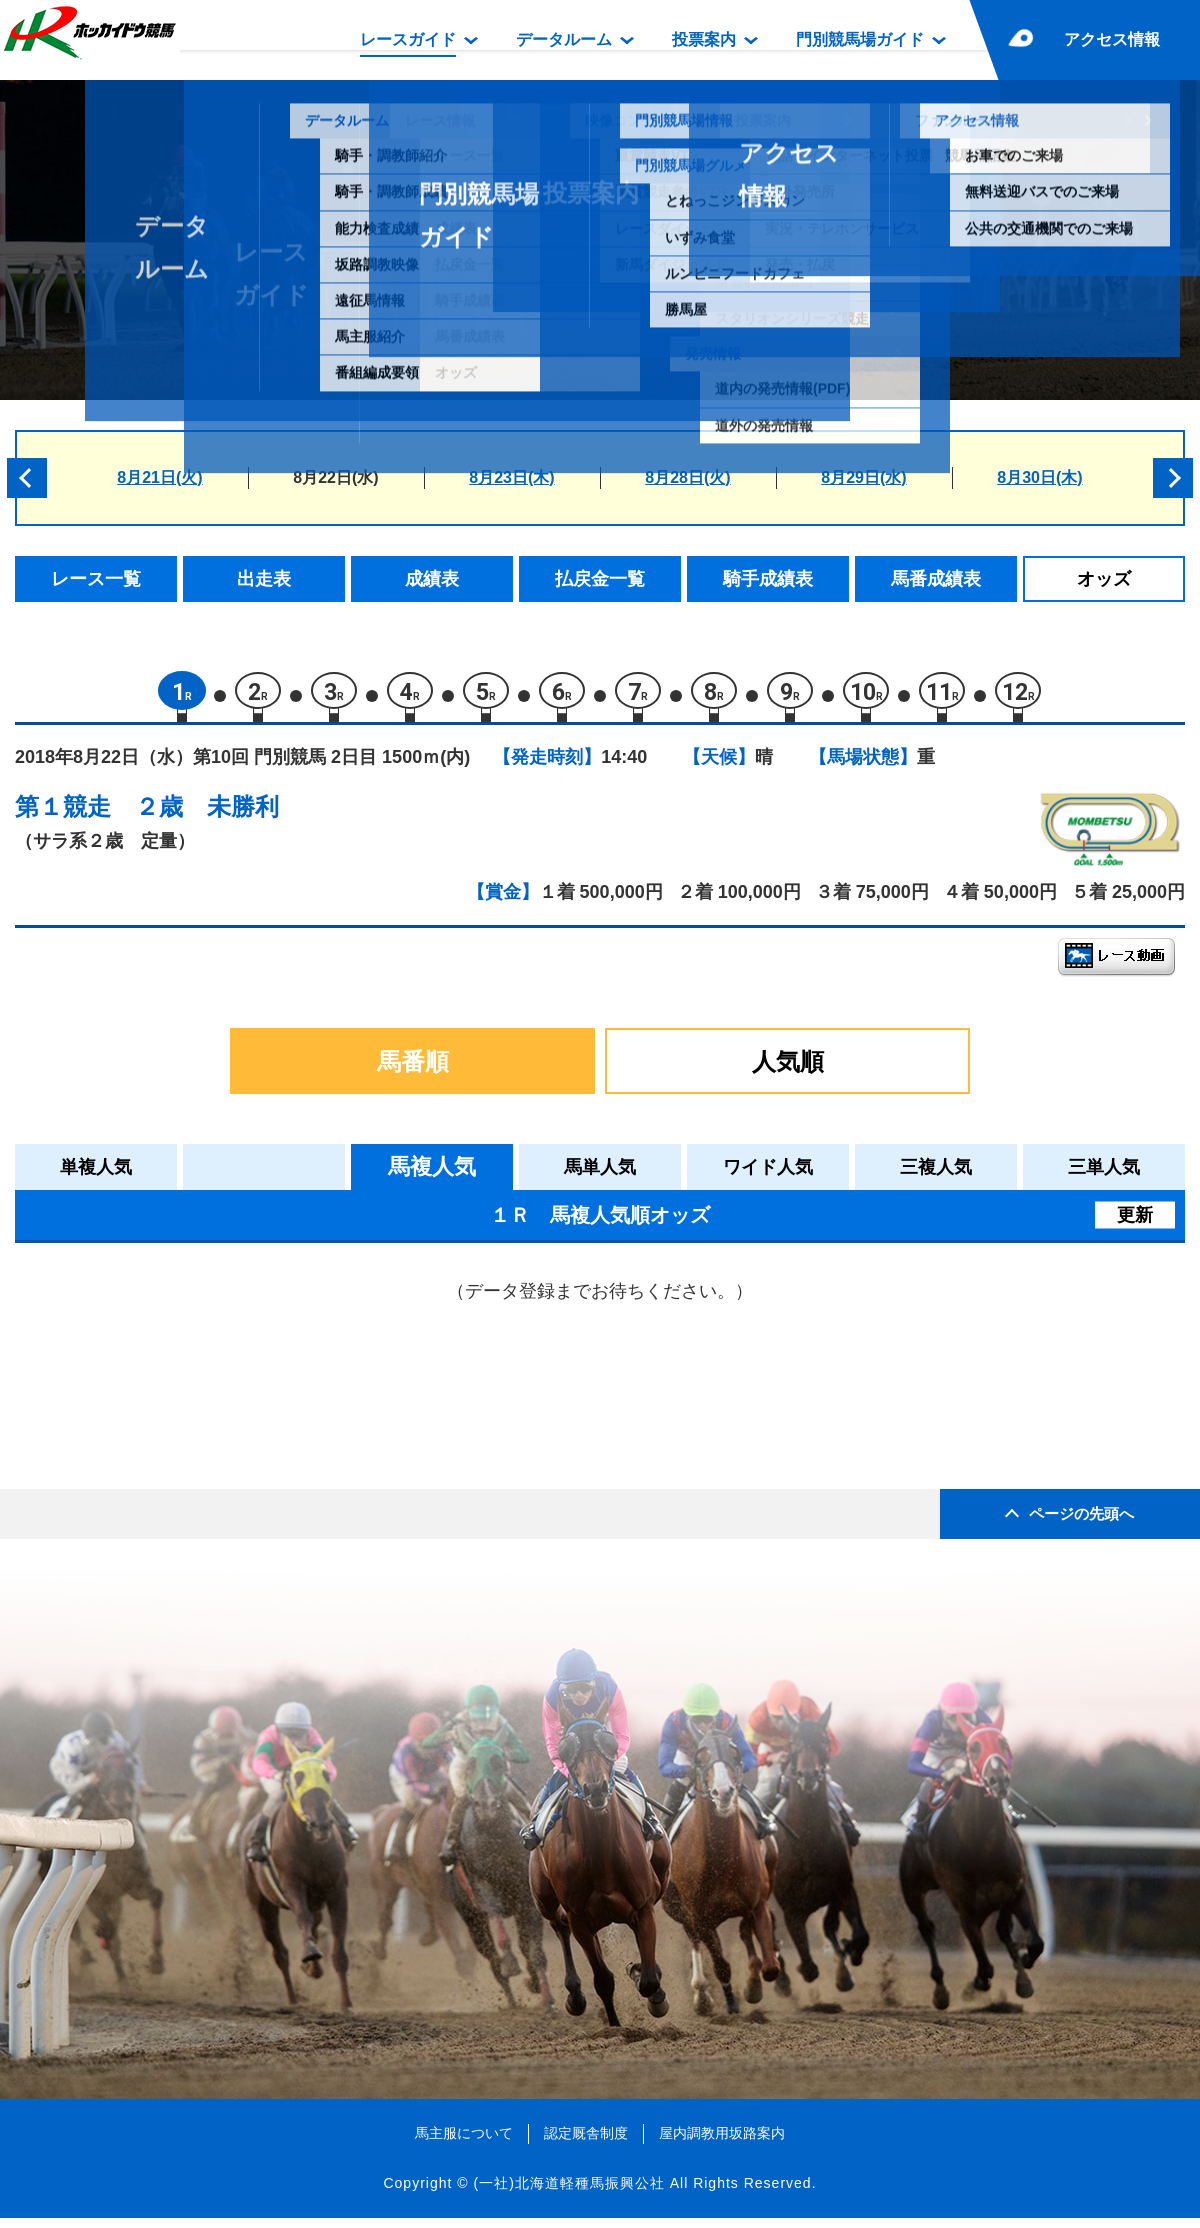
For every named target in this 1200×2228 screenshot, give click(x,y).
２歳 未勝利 (207, 815)
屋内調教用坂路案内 (722, 2142)
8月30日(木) (1039, 477)
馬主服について (464, 2142)
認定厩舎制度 (586, 2142)
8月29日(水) (863, 477)
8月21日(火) (159, 477)
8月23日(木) (511, 477)
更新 (1135, 1224)
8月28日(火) (687, 477)
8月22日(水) (335, 477)
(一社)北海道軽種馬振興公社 (568, 2192)
